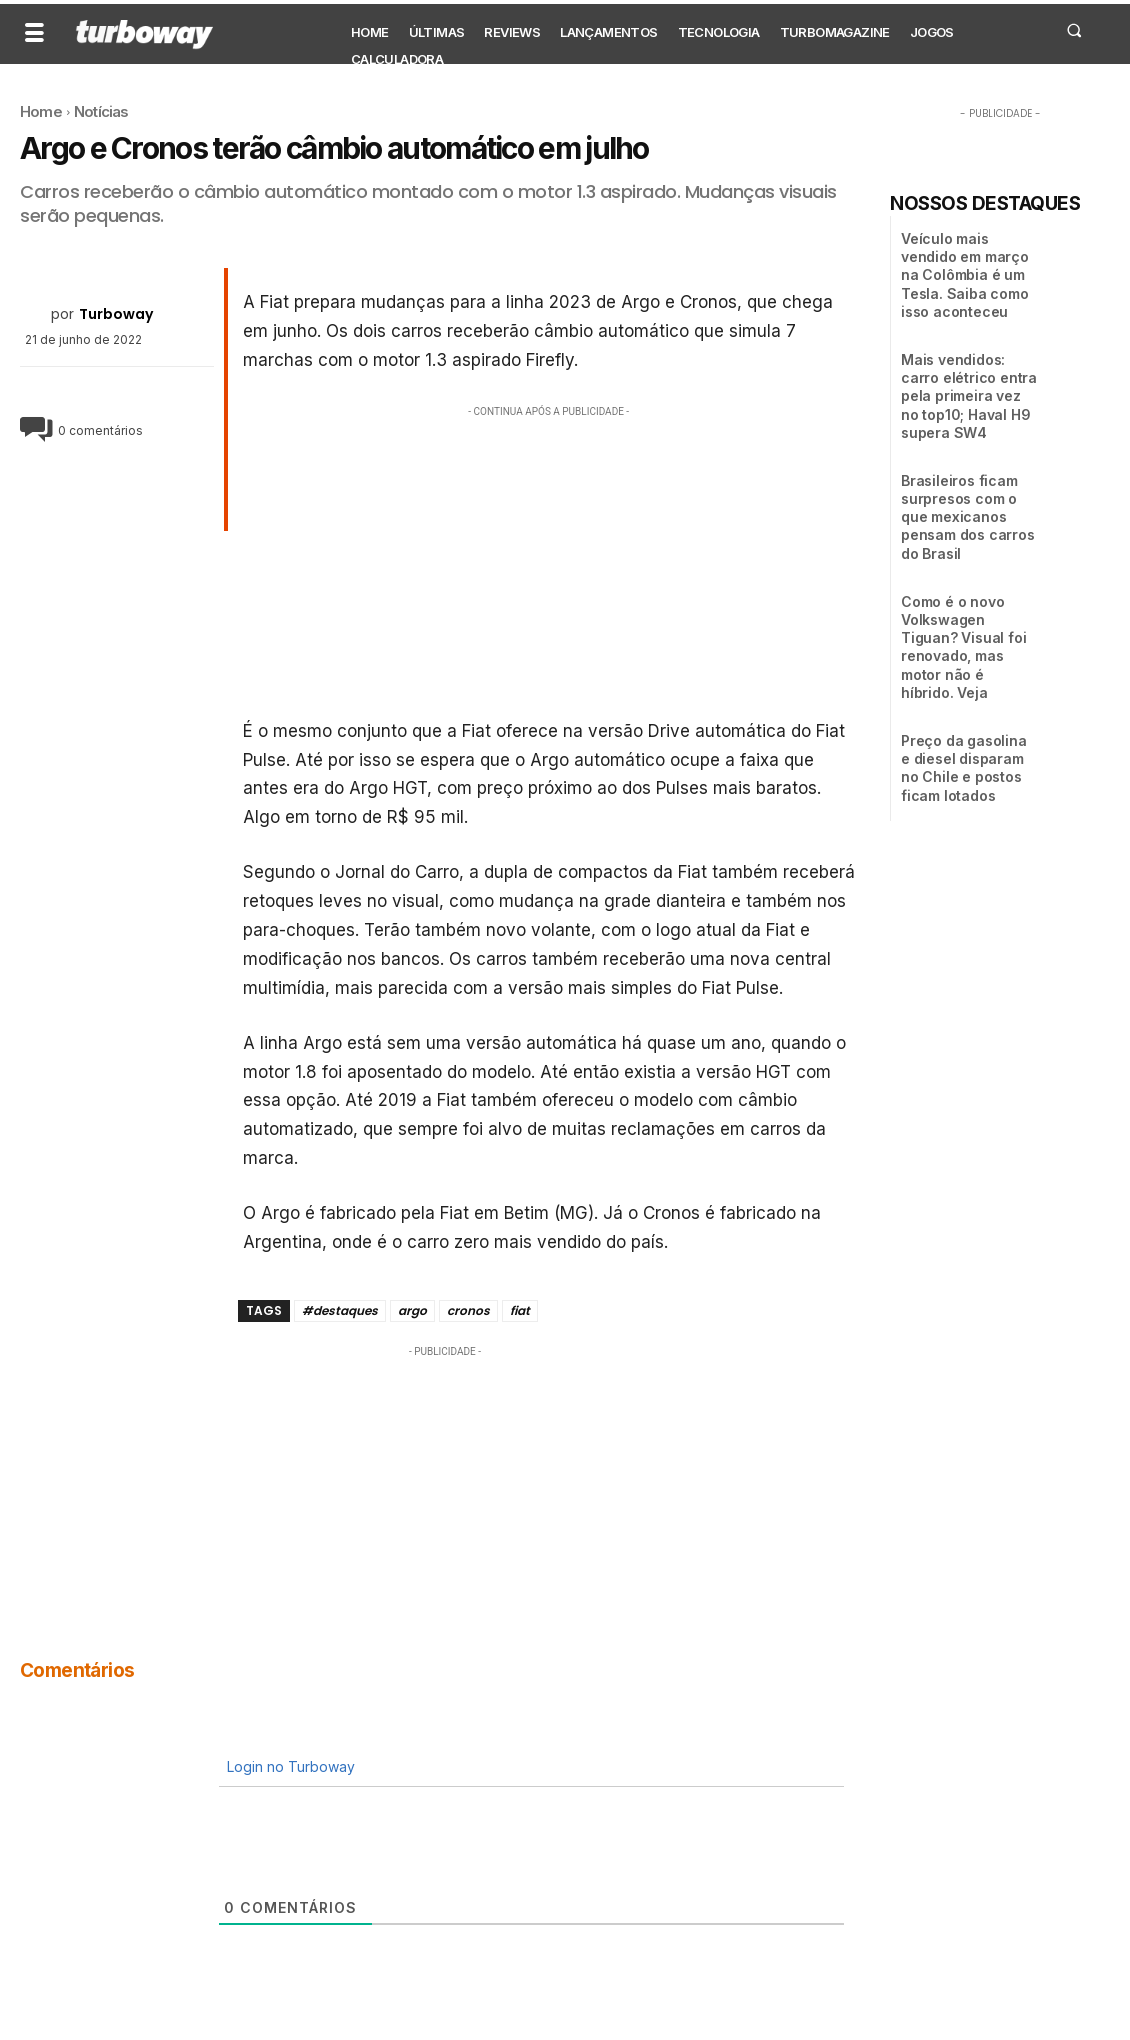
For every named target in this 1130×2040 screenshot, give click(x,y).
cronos (468, 1310)
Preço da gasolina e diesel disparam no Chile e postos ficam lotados (964, 768)
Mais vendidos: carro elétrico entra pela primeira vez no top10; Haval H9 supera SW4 (969, 396)
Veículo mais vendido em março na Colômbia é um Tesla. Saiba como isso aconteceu (965, 275)
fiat (520, 1310)
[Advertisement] (549, 562)
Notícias (101, 111)
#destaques (340, 1310)
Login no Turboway (289, 1766)
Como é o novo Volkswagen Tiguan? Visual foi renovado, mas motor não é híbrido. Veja (963, 647)
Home (41, 111)
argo (412, 1310)
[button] (1073, 29)
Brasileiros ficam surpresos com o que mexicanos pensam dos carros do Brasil (968, 517)
